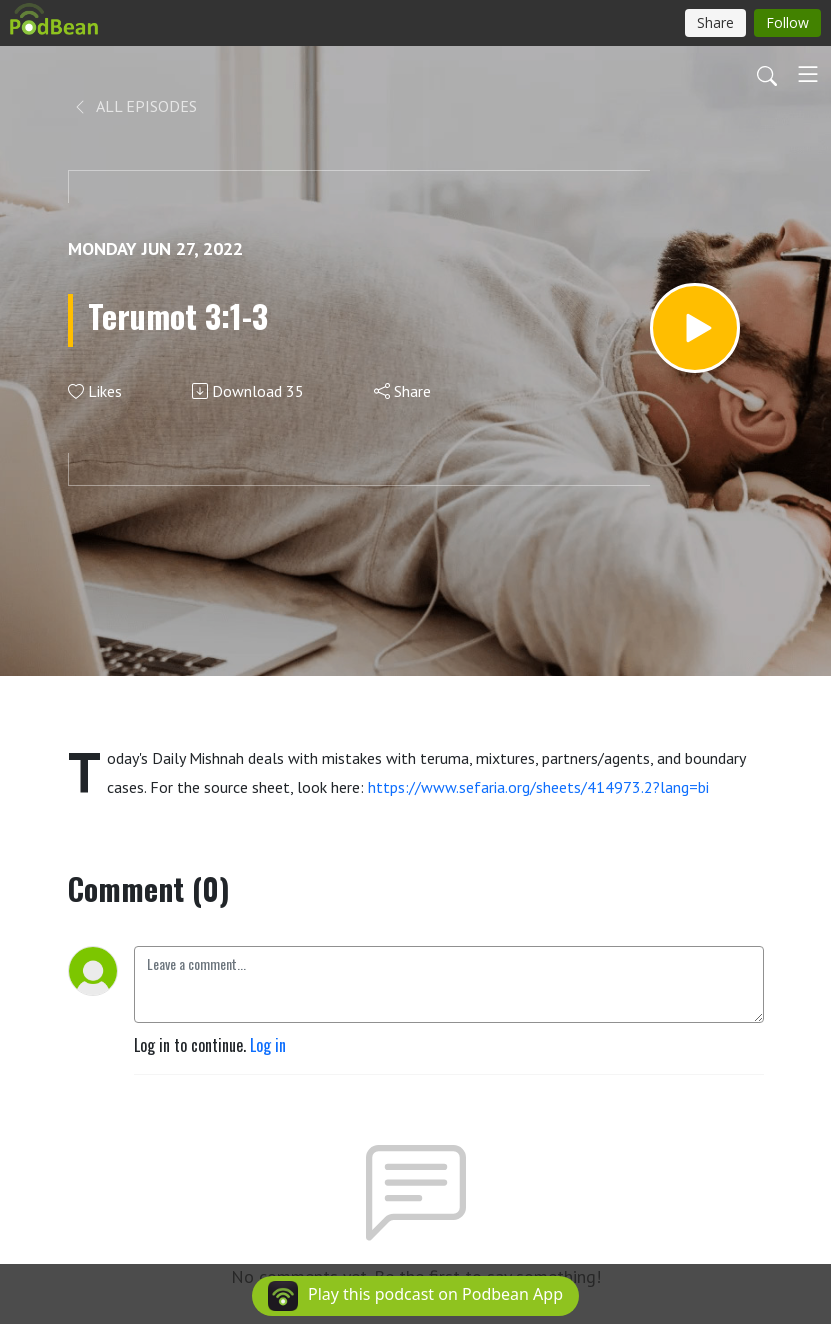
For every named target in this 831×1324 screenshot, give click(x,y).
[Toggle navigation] (808, 74)
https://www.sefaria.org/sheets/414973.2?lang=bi (538, 787)
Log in (268, 1045)
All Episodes (134, 106)
